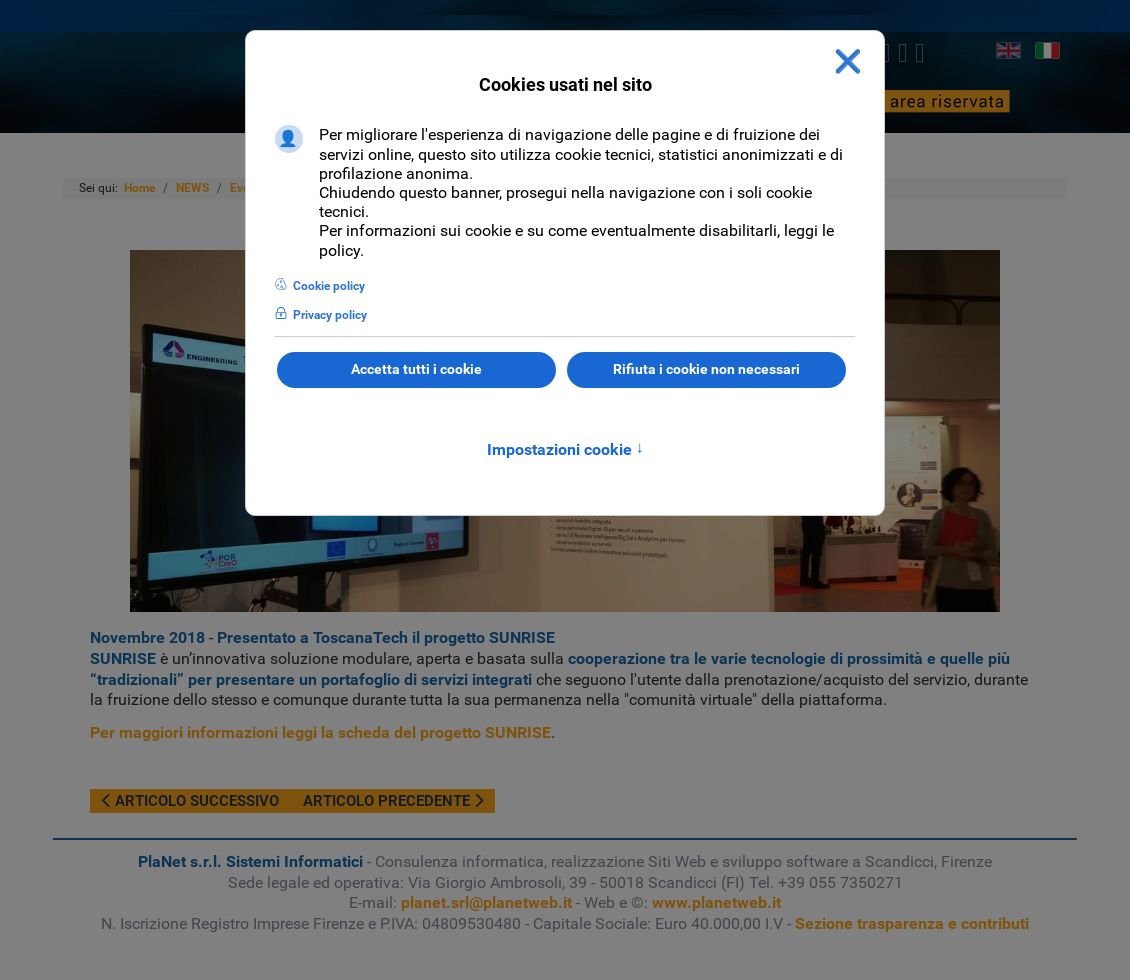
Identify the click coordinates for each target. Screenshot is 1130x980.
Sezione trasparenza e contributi (912, 923)
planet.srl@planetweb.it (486, 902)
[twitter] (885, 53)
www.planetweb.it (716, 902)
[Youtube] (919, 53)
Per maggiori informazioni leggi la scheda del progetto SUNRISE (320, 732)
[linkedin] (902, 53)
